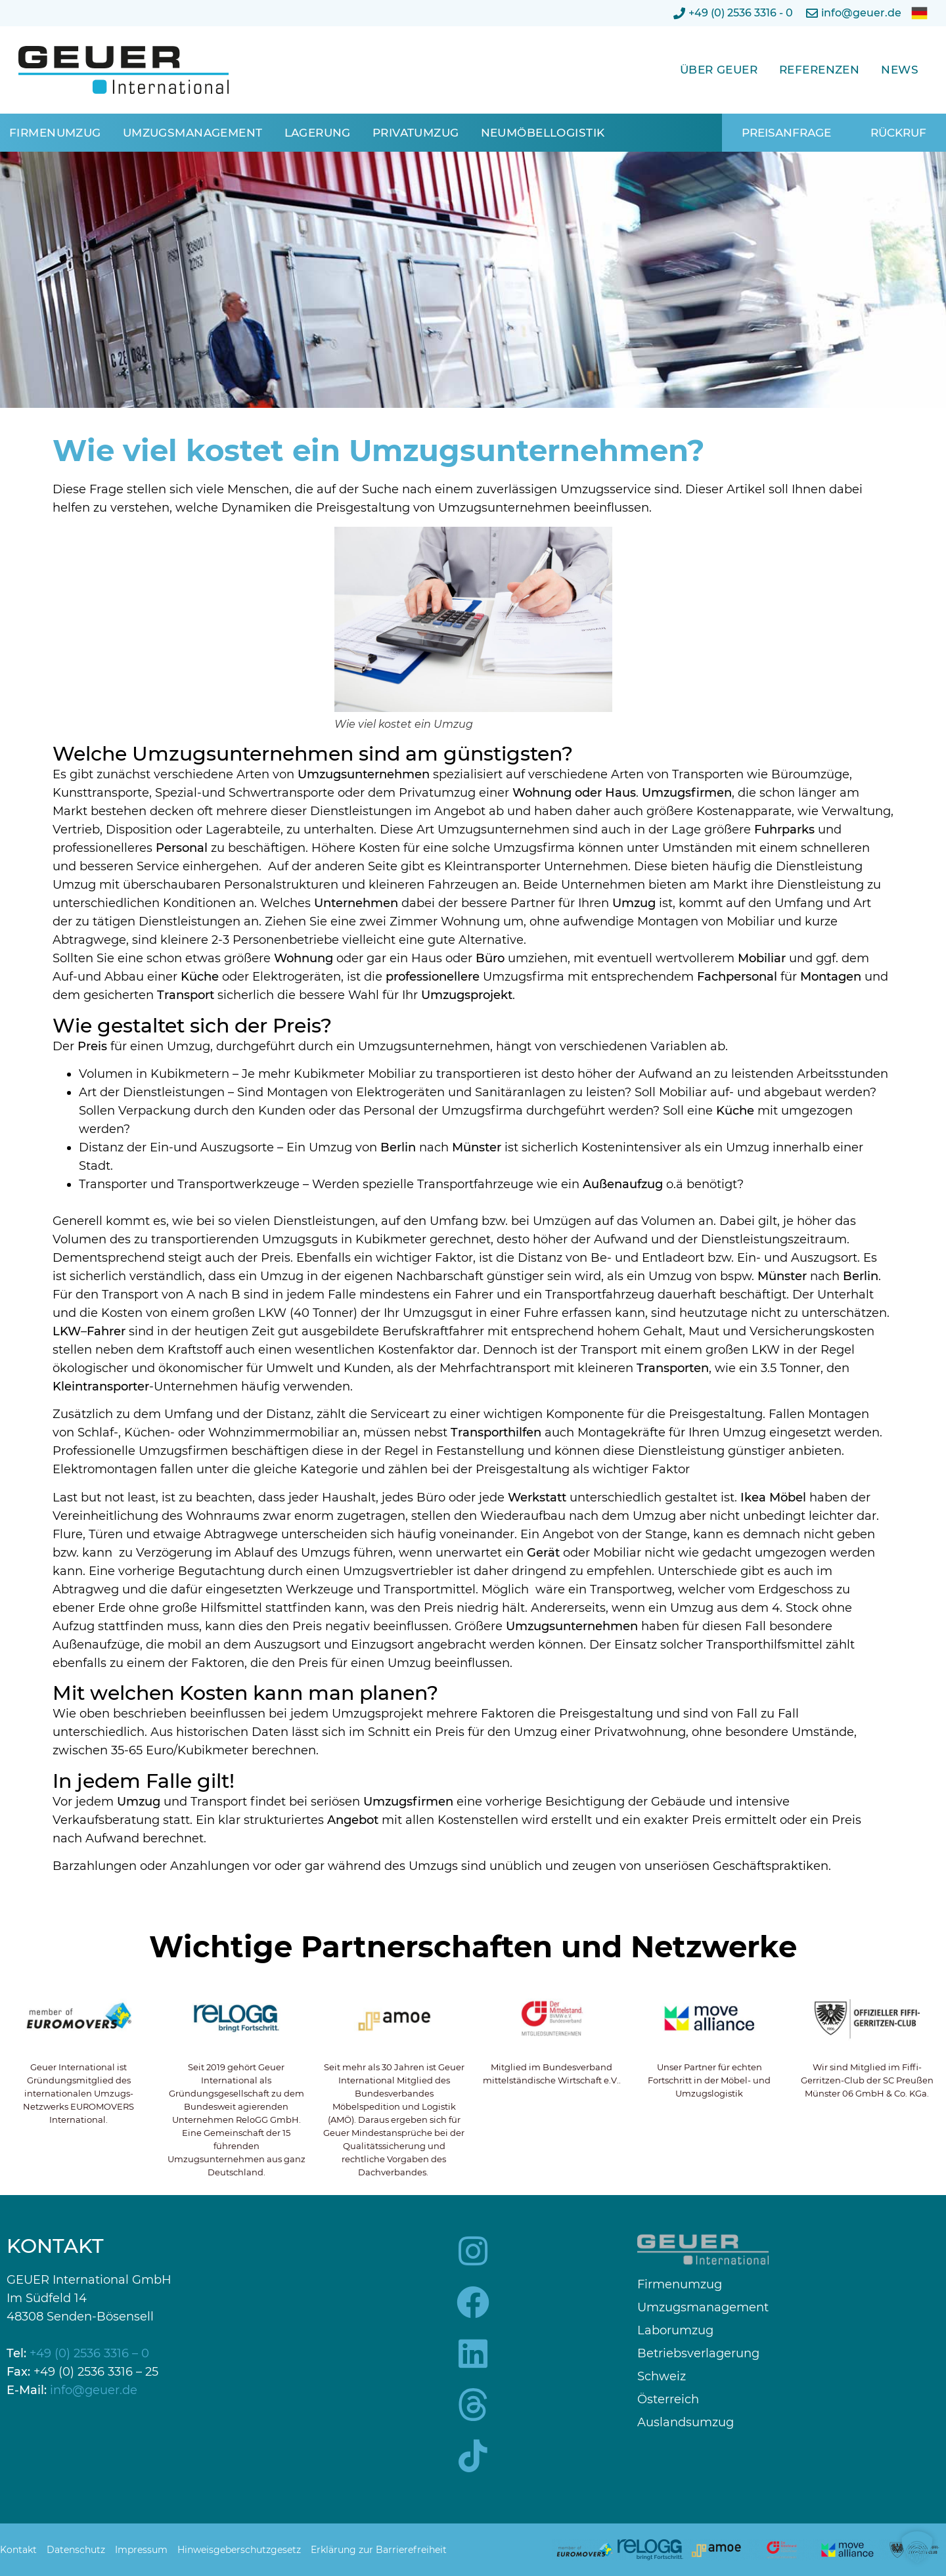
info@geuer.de (93, 2390)
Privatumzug (415, 132)
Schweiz (661, 2377)
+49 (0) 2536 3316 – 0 (89, 2353)
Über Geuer (718, 69)
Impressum (141, 2550)
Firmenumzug (55, 132)
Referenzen (819, 69)
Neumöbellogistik (543, 132)
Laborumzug (675, 2331)
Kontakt (18, 2550)
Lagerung (317, 132)
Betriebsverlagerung (698, 2354)
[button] (917, 2547)
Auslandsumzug (685, 2423)
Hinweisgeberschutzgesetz (239, 2550)
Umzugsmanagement (193, 132)
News (899, 69)
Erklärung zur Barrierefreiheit (379, 2550)
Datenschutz (76, 2550)
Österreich (668, 2400)
